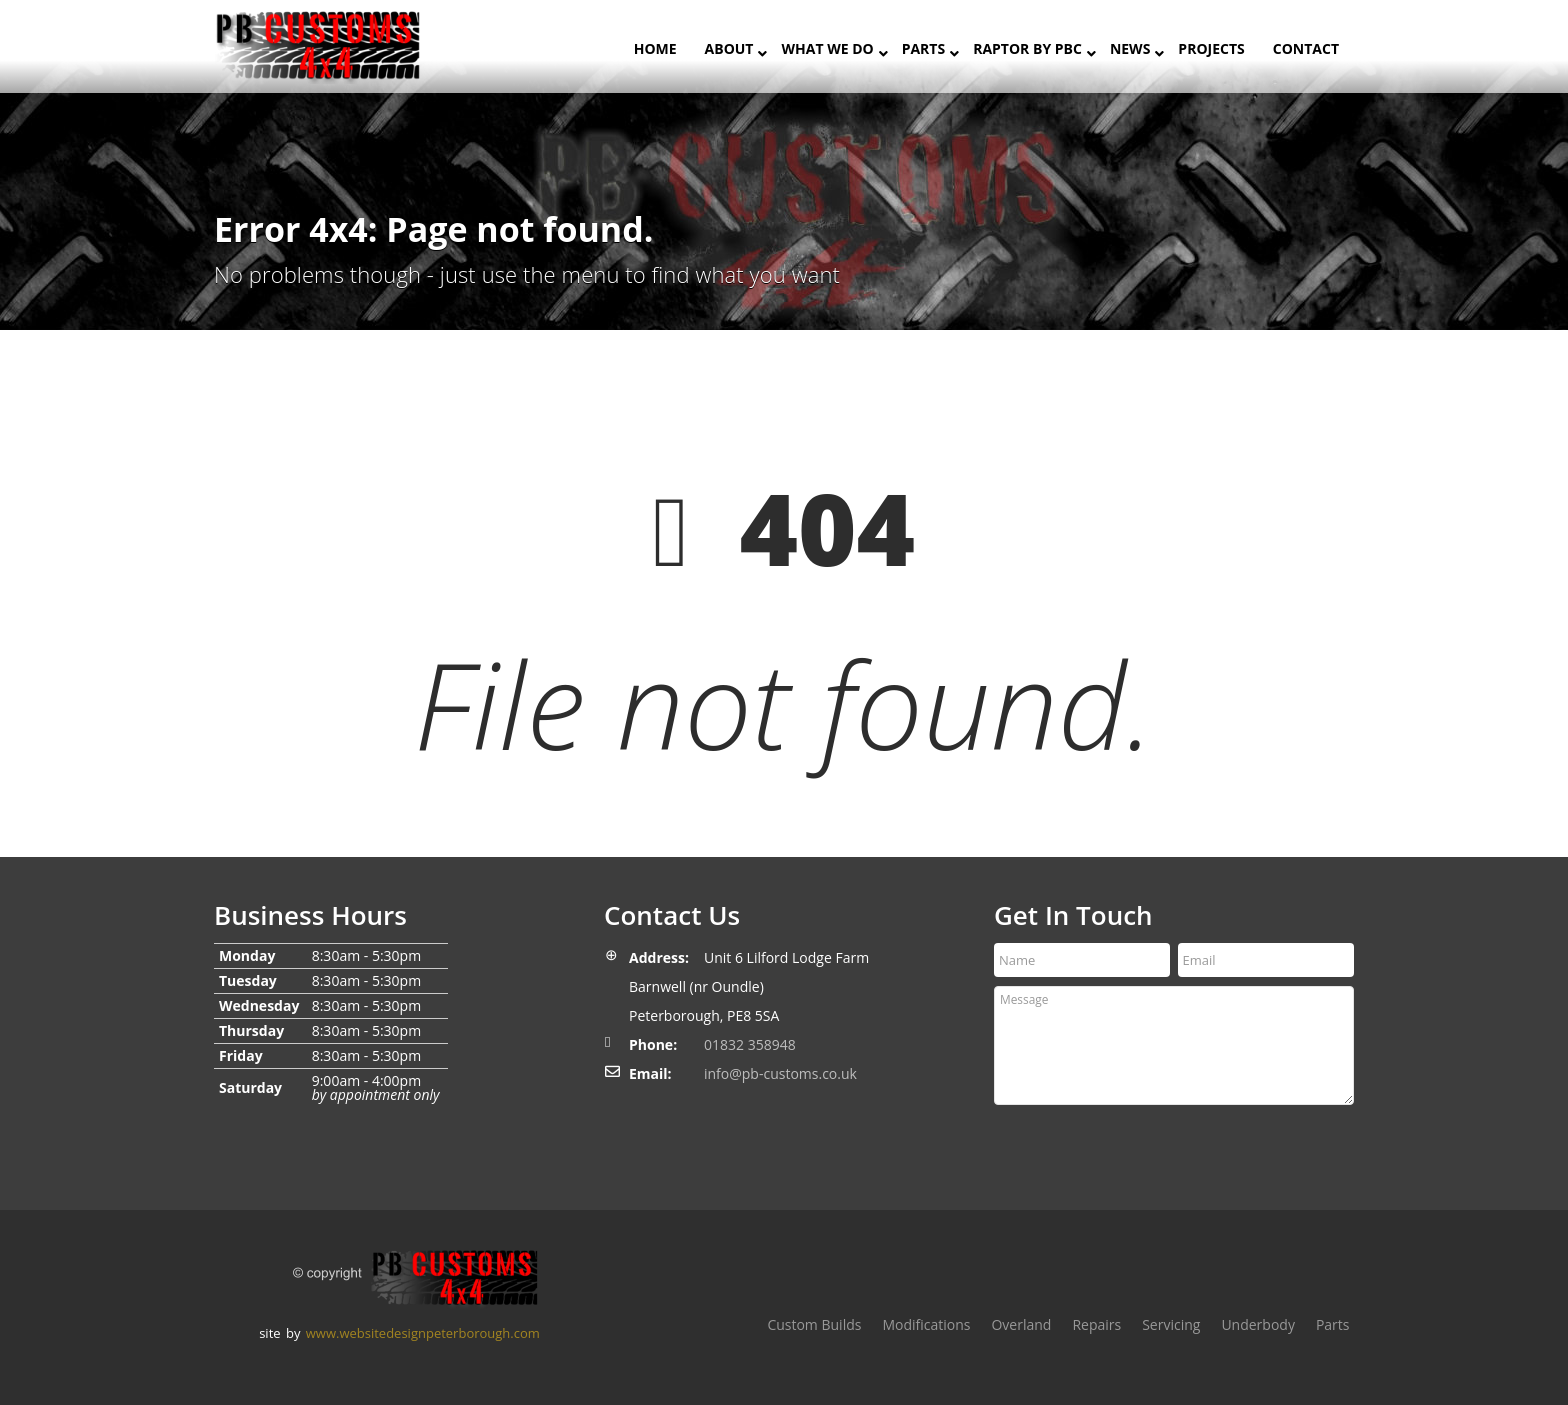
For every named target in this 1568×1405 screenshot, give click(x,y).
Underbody (1258, 1324)
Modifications (926, 1324)
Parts (1333, 1324)
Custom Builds (814, 1324)
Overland (1021, 1324)
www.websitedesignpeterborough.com (423, 1333)
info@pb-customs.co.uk (780, 1073)
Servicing (1171, 1324)
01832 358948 (750, 1044)
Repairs (1096, 1324)
